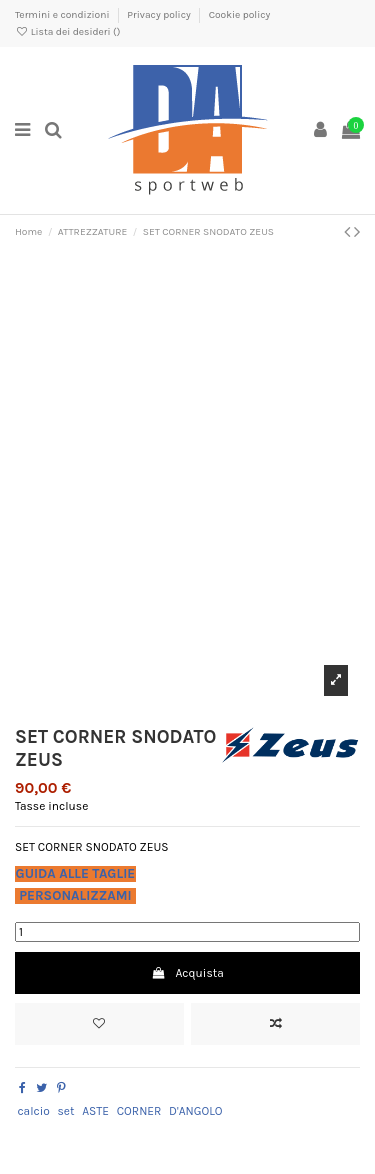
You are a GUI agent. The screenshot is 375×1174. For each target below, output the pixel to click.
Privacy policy (160, 15)
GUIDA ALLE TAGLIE (76, 873)
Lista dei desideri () (67, 32)
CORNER (139, 1111)
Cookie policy (240, 15)
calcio (33, 1111)
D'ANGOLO (195, 1111)
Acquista (187, 973)
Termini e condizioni (63, 15)
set (66, 1111)
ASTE (95, 1111)
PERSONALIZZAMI (75, 895)
